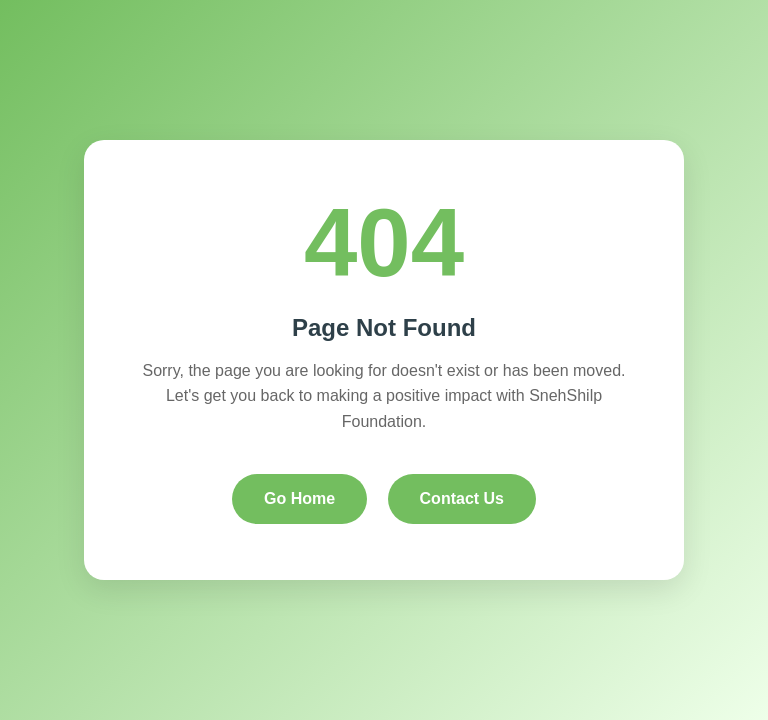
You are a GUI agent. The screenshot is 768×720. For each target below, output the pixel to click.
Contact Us (462, 498)
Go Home (299, 498)
